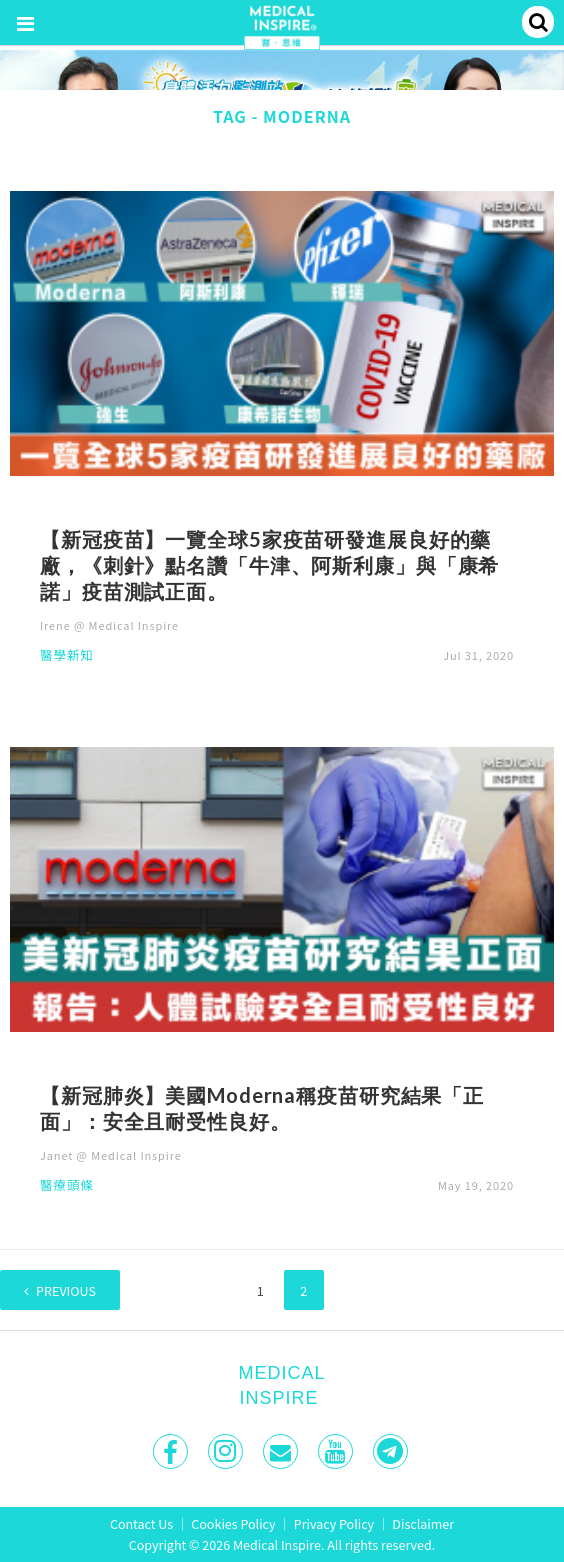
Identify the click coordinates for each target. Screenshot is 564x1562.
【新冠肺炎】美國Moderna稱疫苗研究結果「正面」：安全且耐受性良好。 (262, 1108)
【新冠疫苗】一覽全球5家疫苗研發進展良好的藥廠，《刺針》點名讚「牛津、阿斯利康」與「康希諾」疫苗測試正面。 (269, 565)
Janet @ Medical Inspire (111, 1155)
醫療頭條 (67, 1186)
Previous (66, 1290)
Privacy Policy (334, 1523)
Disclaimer (423, 1523)
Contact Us (141, 1523)
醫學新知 (67, 656)
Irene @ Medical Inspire (109, 625)
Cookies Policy (233, 1523)
